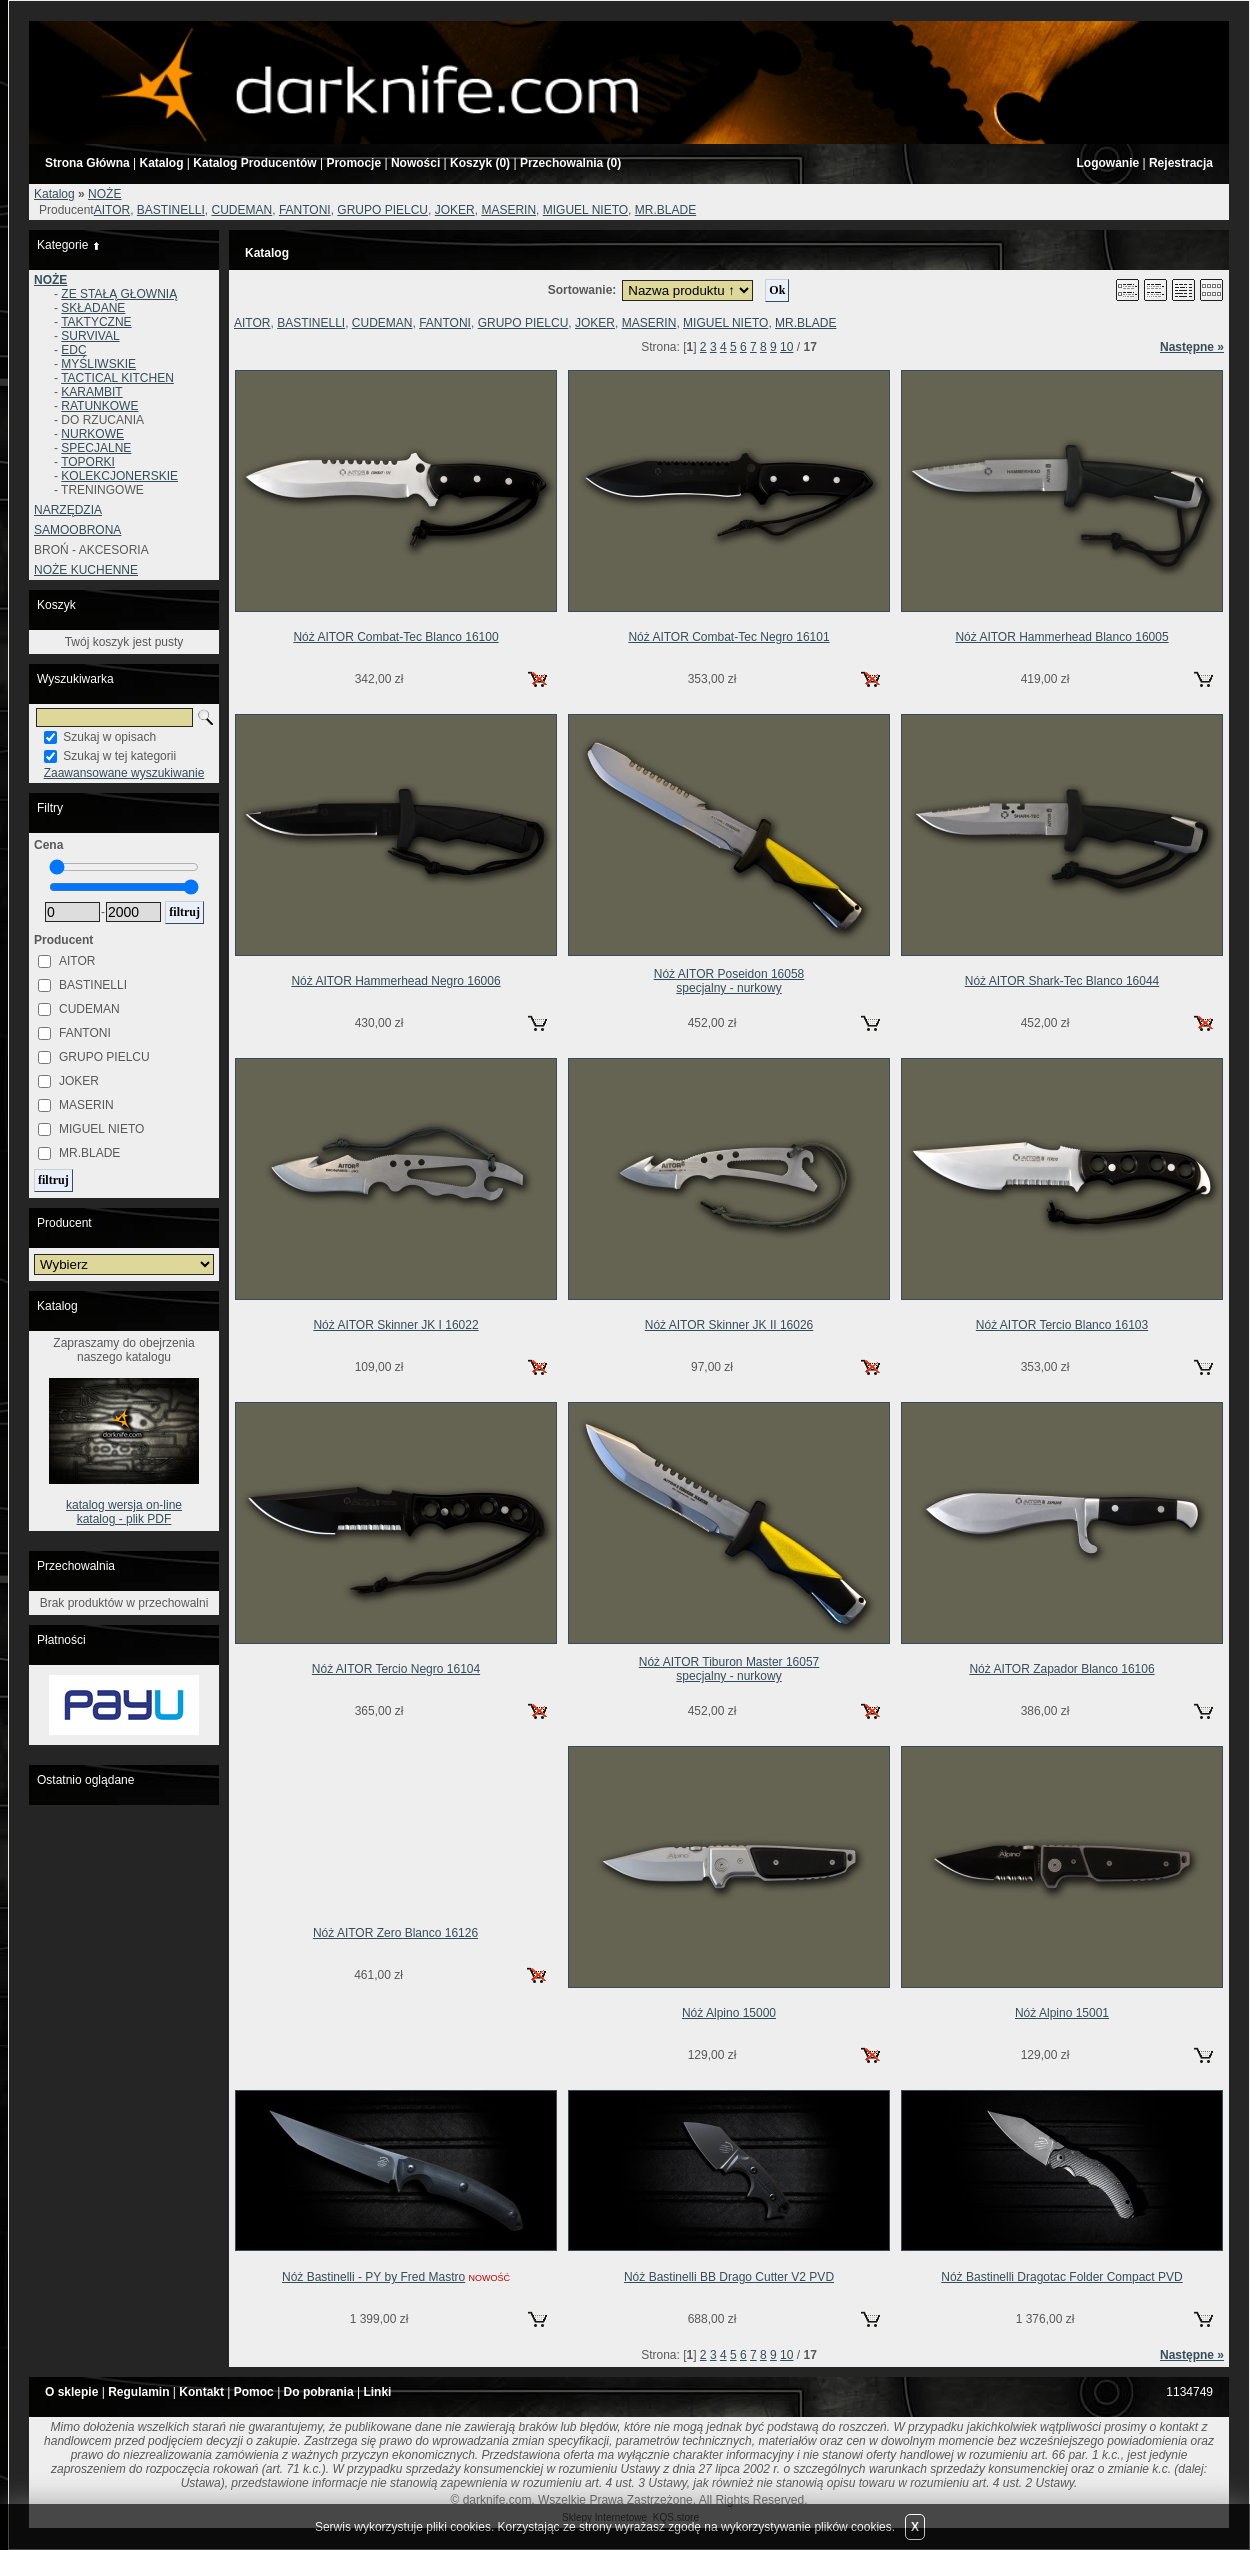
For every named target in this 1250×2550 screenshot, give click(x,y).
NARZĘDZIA (68, 510)
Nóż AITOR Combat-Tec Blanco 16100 (395, 637)
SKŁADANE (93, 308)
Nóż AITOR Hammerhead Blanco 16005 (1061, 637)
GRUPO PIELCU (382, 210)
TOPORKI (88, 462)
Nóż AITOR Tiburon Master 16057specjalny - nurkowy (729, 1669)
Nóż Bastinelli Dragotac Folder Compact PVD (1061, 2277)
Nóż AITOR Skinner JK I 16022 (395, 1325)
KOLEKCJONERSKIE (119, 476)
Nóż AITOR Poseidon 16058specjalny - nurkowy (729, 981)
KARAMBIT (91, 392)
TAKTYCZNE (96, 322)
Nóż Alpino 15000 (729, 2013)
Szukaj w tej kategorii (119, 756)
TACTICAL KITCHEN (117, 378)
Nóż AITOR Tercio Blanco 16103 (1062, 1325)
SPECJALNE (96, 448)
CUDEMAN (242, 210)
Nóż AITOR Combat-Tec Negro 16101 (728, 637)
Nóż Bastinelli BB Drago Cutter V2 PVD (729, 2277)
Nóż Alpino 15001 (1062, 2013)
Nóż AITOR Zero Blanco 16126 (395, 1933)
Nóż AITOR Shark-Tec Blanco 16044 (1062, 981)
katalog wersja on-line (124, 1505)
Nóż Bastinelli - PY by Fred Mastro (373, 2277)
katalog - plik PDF (124, 1519)
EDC (73, 350)
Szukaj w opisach (109, 737)
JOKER (455, 210)
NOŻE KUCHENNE (86, 570)
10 (786, 347)
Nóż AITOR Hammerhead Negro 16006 (395, 981)
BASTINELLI (171, 210)
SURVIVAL (90, 336)
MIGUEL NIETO (585, 210)
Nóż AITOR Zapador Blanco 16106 (1061, 1669)
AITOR (112, 210)
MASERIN (508, 210)
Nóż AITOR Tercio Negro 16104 (396, 1669)
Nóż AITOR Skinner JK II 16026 (729, 1325)
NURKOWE (92, 434)
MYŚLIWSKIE (98, 364)
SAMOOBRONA (77, 530)
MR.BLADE (665, 210)
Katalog (54, 194)
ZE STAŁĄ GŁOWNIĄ (119, 294)
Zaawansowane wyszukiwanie (124, 773)
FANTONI (305, 210)
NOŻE (104, 194)
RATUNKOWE (99, 406)
